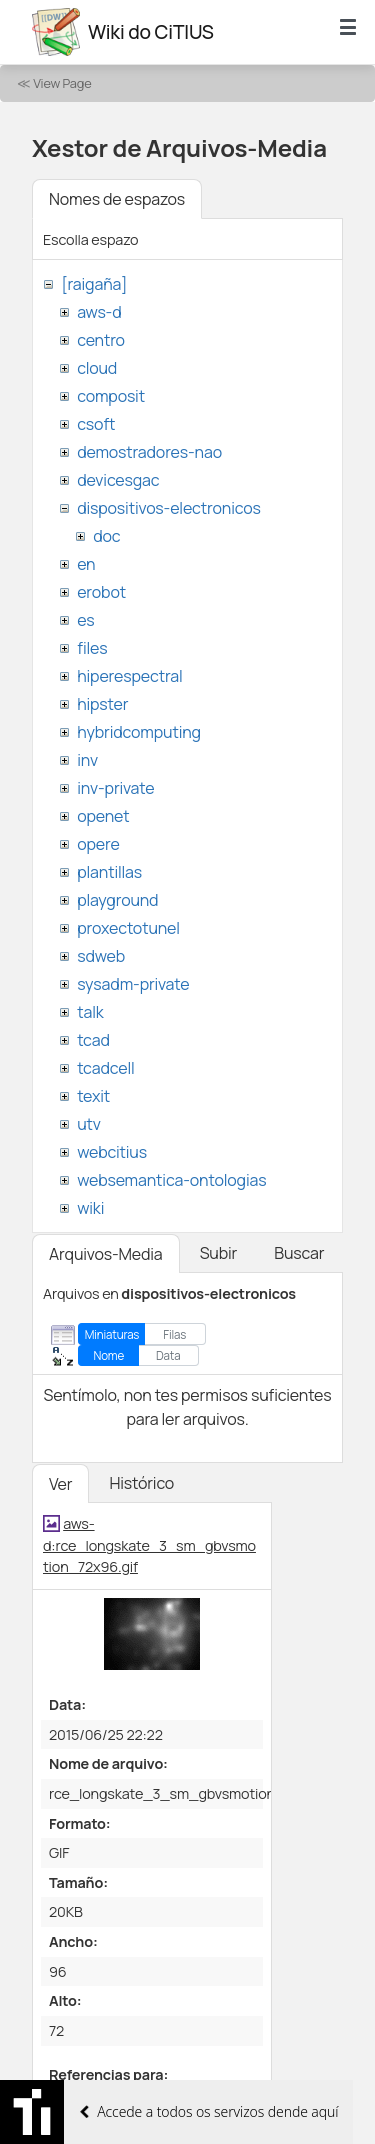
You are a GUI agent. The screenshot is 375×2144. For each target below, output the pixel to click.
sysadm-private (133, 984)
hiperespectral (129, 676)
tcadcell (105, 1068)
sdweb (101, 956)
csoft (96, 424)
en (86, 564)
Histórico (141, 1483)
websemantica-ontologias (171, 1180)
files (92, 648)
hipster (102, 704)
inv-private (115, 788)
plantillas (109, 872)
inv (87, 760)
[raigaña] (94, 284)
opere (98, 844)
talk (90, 1012)
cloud (97, 368)
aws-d (99, 312)
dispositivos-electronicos (168, 508)
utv (89, 1124)
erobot (101, 592)
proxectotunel (128, 928)
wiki (90, 1208)
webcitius (112, 1152)
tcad (93, 1040)
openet (103, 816)
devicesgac (118, 480)
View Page (62, 83)
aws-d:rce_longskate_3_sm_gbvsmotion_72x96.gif (149, 1545)
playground (117, 900)
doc (106, 536)
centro (101, 340)
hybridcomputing (139, 732)
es (85, 620)
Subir (219, 1253)
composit (111, 396)
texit (93, 1096)
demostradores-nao (149, 452)
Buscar (299, 1253)
